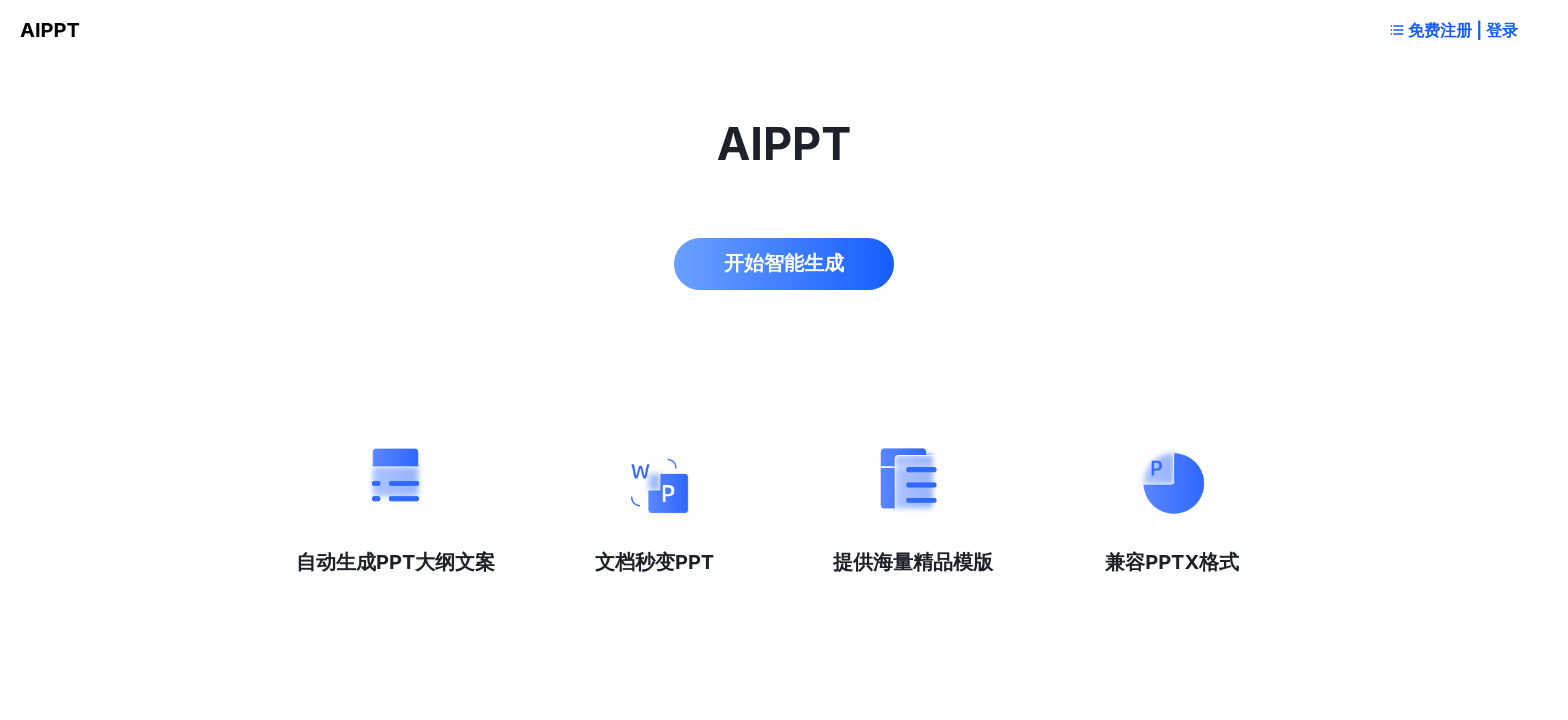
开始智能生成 (784, 263)
